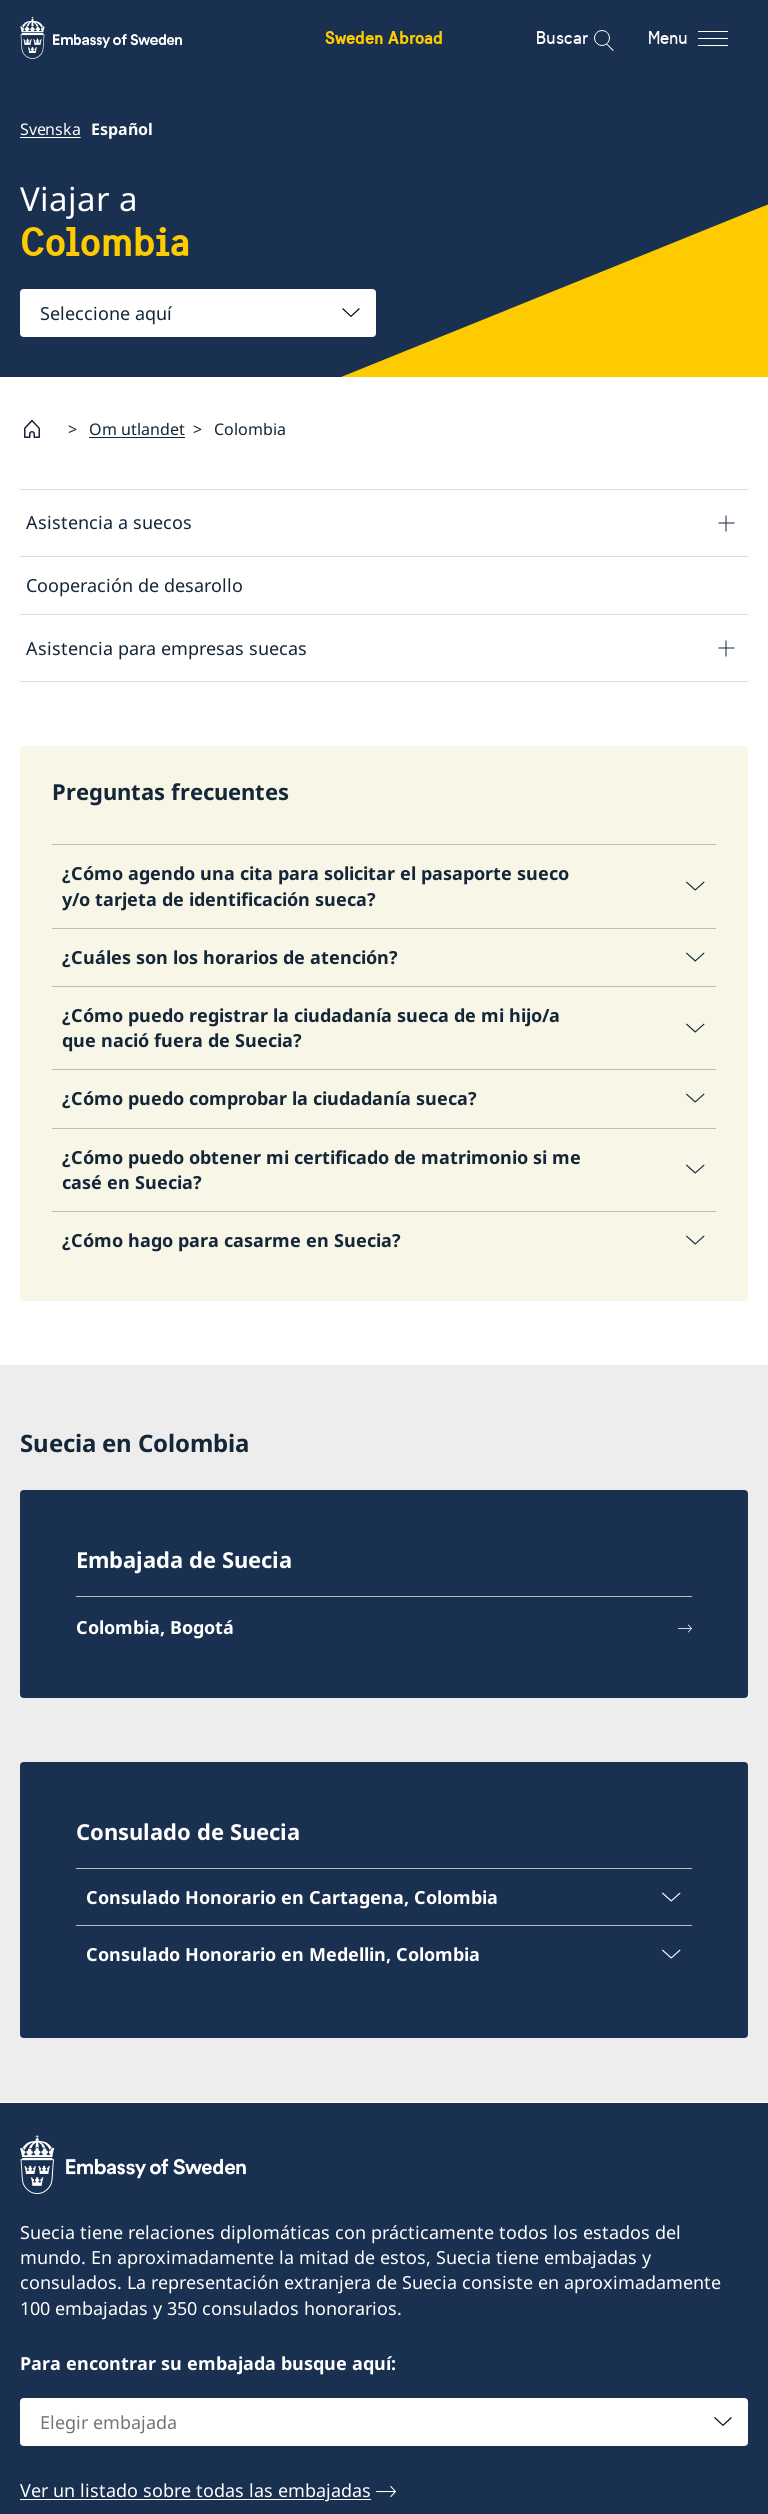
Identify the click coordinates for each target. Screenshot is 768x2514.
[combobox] (198, 313)
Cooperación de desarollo (134, 585)
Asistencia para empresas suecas (166, 648)
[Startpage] (40, 429)
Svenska (50, 129)
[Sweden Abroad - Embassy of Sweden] (120, 38)
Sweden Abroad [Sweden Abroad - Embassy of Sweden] (384, 37)
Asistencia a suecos (109, 522)
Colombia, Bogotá (155, 1627)
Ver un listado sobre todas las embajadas (195, 2490)
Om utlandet (137, 429)
